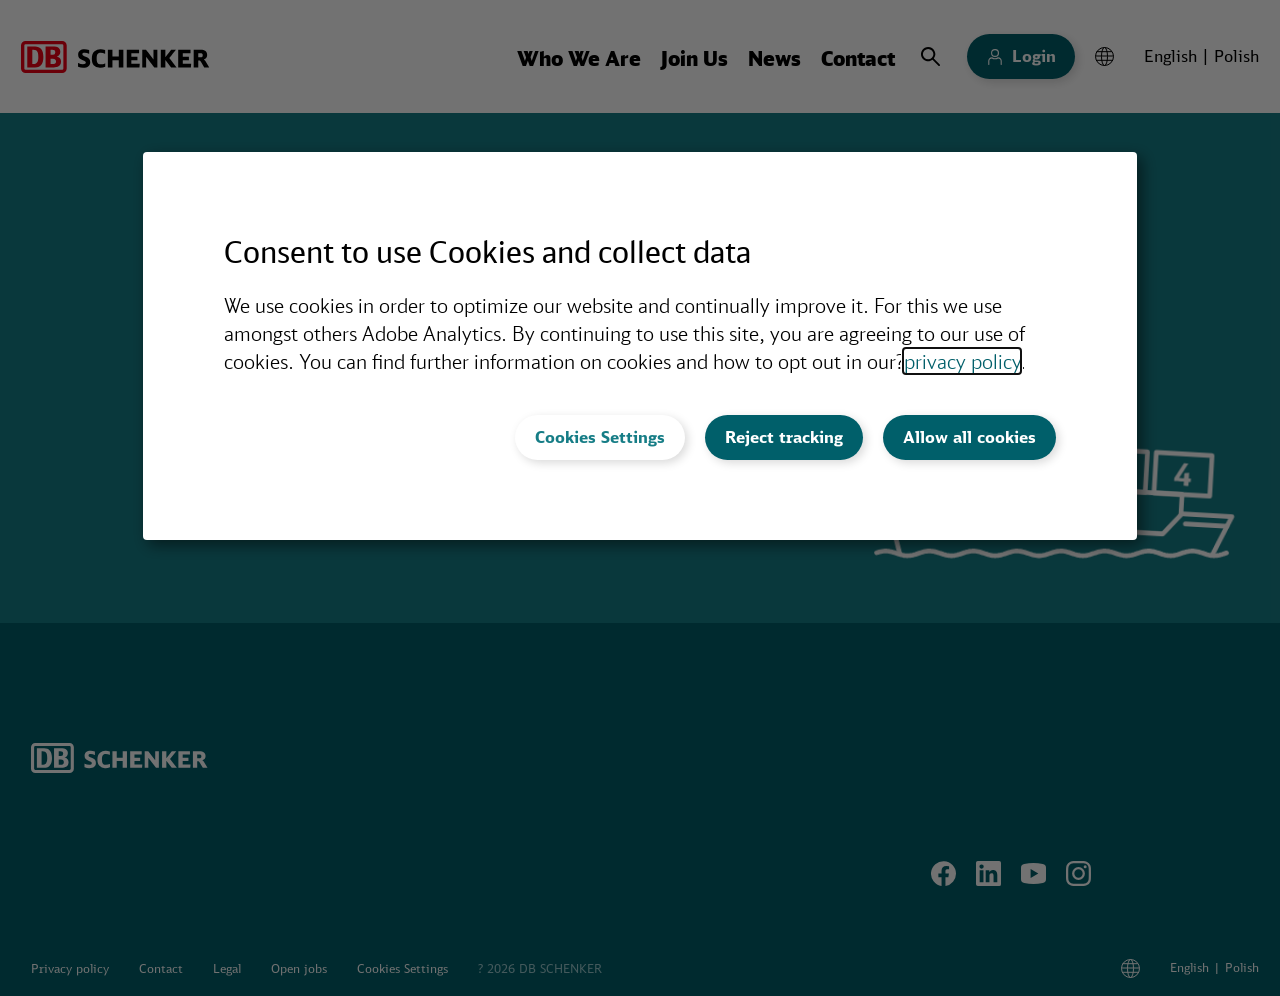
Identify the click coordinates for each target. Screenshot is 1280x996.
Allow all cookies (969, 437)
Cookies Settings (600, 437)
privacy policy (962, 361)
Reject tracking (784, 437)
